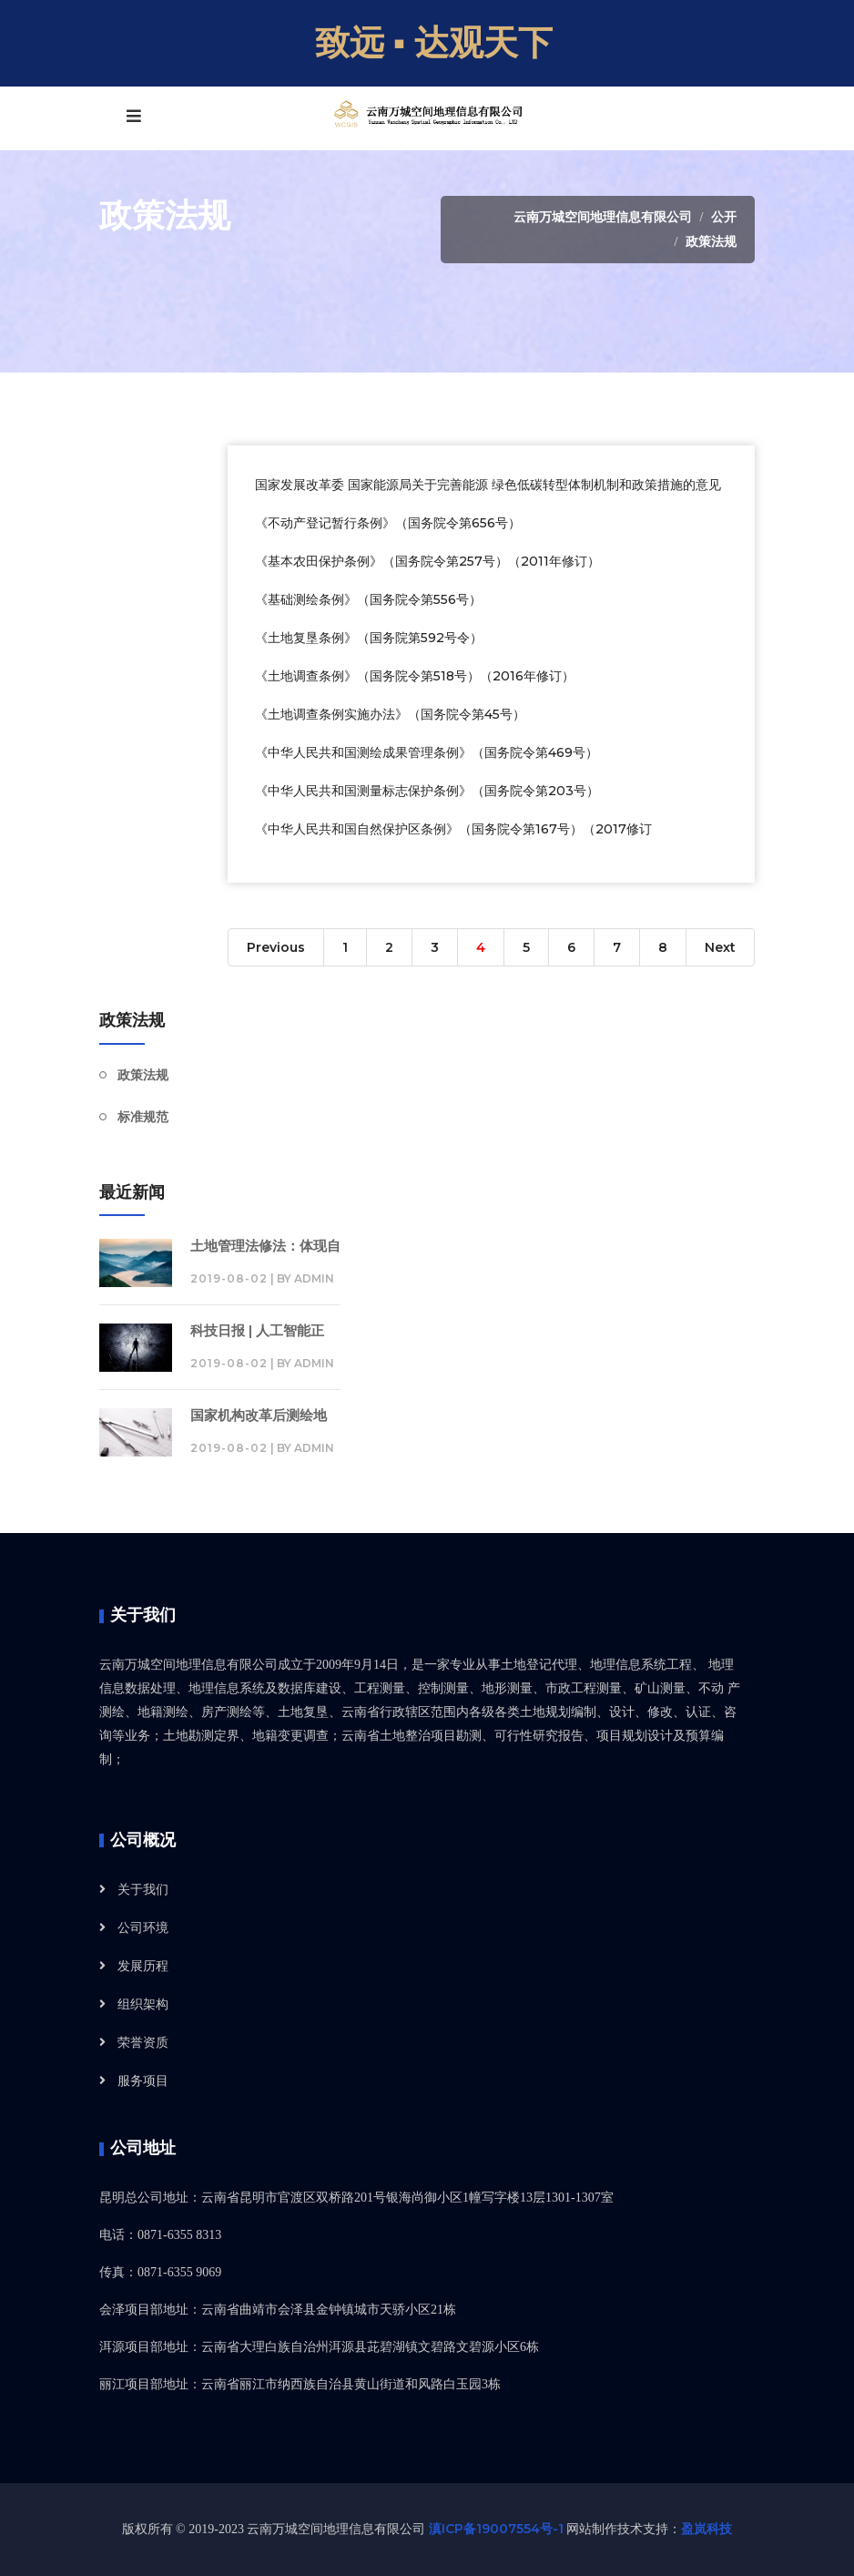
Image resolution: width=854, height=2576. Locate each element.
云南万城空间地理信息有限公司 (602, 217)
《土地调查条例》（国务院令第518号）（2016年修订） (414, 676)
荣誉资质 (142, 2042)
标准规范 (142, 1117)
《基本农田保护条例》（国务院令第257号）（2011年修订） (427, 561)
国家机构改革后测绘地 (258, 1415)
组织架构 (142, 2004)
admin (314, 1278)
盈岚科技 (706, 2528)
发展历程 (142, 1966)
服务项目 (142, 2080)
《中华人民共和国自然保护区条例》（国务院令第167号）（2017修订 (453, 829)
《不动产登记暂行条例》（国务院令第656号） (388, 523)
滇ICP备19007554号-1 (496, 2528)
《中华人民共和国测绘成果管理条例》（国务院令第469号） (426, 752)
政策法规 (711, 241)
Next (720, 947)
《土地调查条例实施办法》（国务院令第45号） (390, 714)
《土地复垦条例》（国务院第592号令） (369, 637)
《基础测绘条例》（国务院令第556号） (368, 599)
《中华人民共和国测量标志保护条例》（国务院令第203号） (427, 790)
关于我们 (142, 1889)
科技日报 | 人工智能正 (257, 1330)
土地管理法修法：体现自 (265, 1245)
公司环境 (142, 1927)
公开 (724, 217)
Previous (276, 947)
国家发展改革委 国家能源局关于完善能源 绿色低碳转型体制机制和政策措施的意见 (488, 484)
